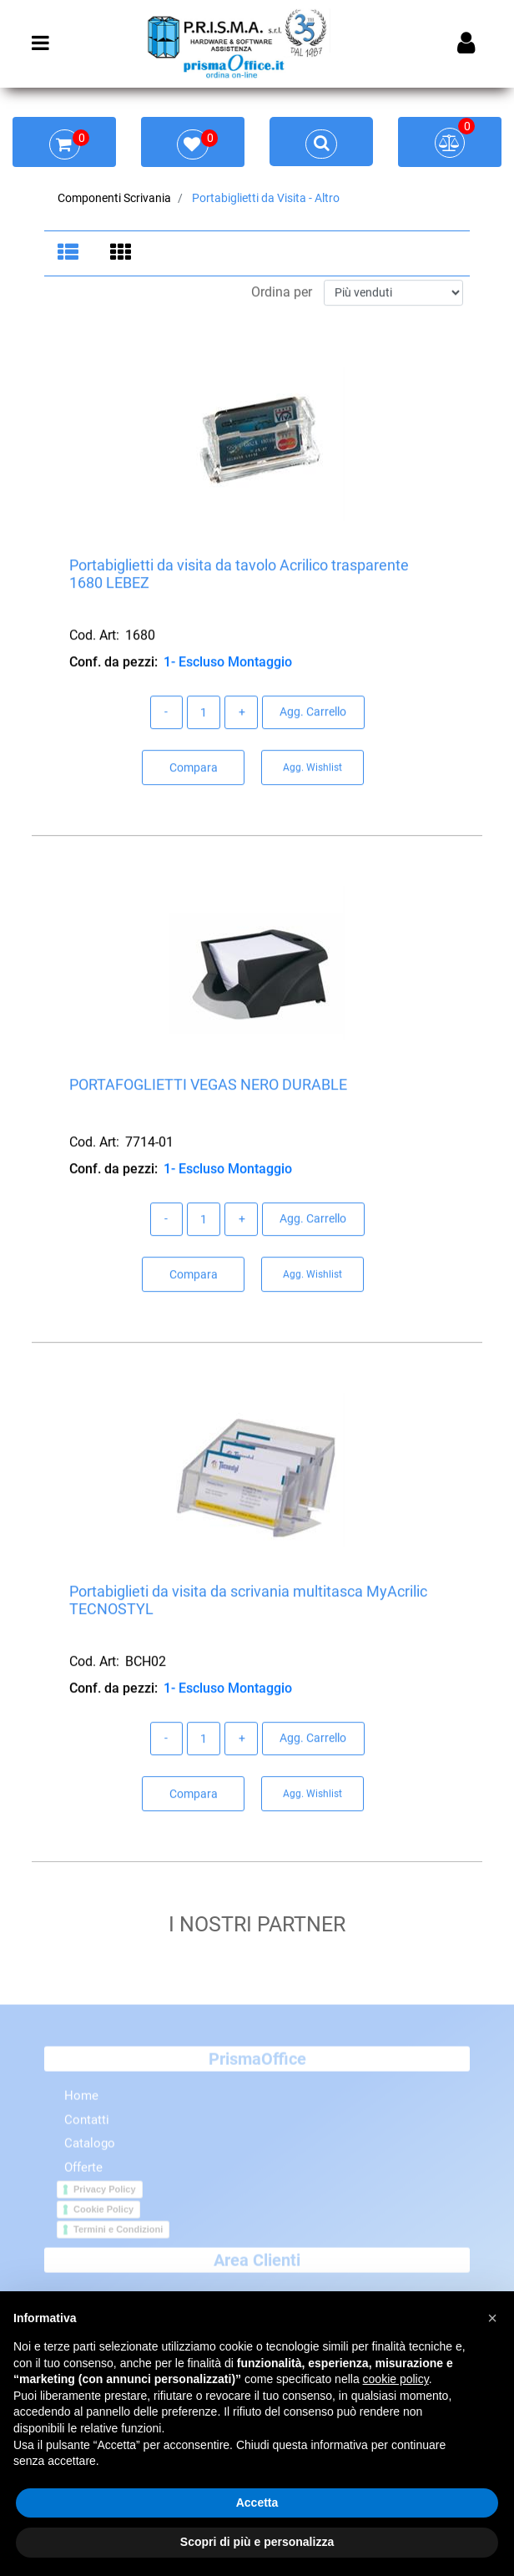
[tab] (70, 253)
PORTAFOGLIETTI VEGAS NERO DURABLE (208, 1086)
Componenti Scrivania (114, 198)
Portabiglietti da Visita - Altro (266, 198)
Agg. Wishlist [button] (312, 769)
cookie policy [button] (396, 2379)
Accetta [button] (257, 2502)
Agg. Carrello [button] (313, 713)
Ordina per (281, 293)
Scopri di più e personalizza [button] (257, 2541)
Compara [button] (193, 769)
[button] (492, 2318)
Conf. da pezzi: (113, 663)
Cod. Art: (94, 637)
